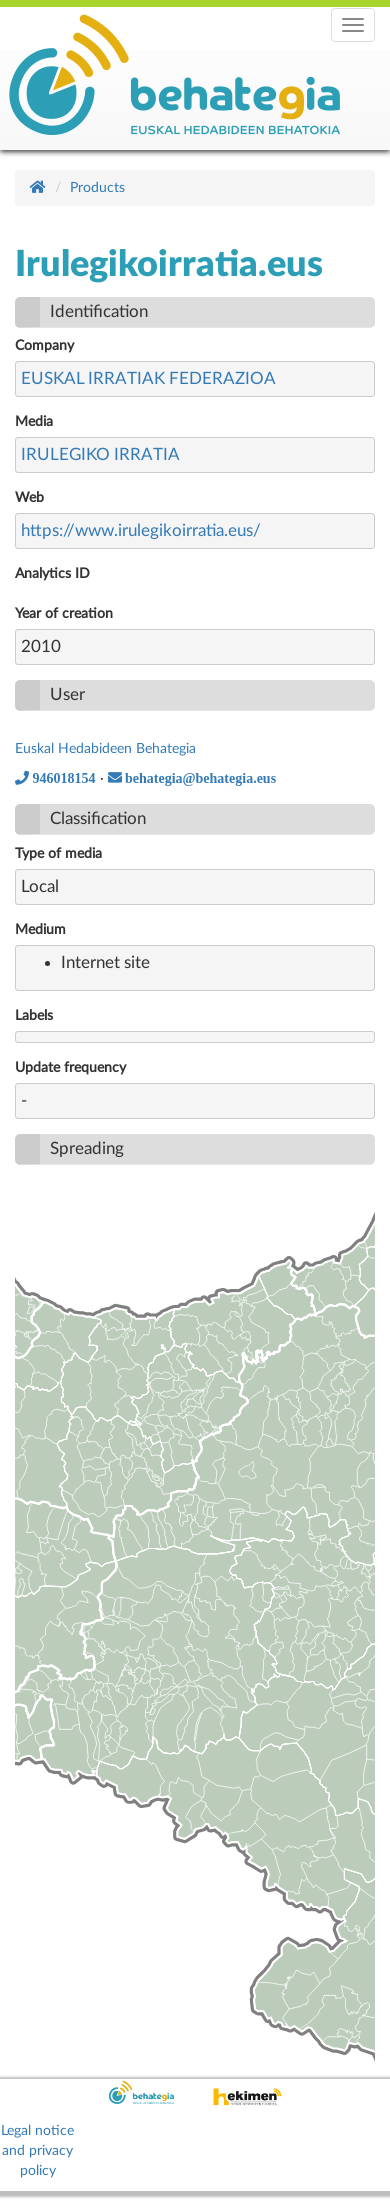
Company (44, 346)
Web (29, 498)
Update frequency (70, 1068)
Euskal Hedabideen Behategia (105, 749)
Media (34, 422)
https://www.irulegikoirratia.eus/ (141, 530)
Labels (34, 1016)
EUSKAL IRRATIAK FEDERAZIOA (148, 378)
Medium (40, 930)
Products (97, 188)
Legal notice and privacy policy (37, 2151)
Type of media (58, 854)
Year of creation (64, 614)
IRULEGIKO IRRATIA (100, 454)
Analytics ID (52, 574)
